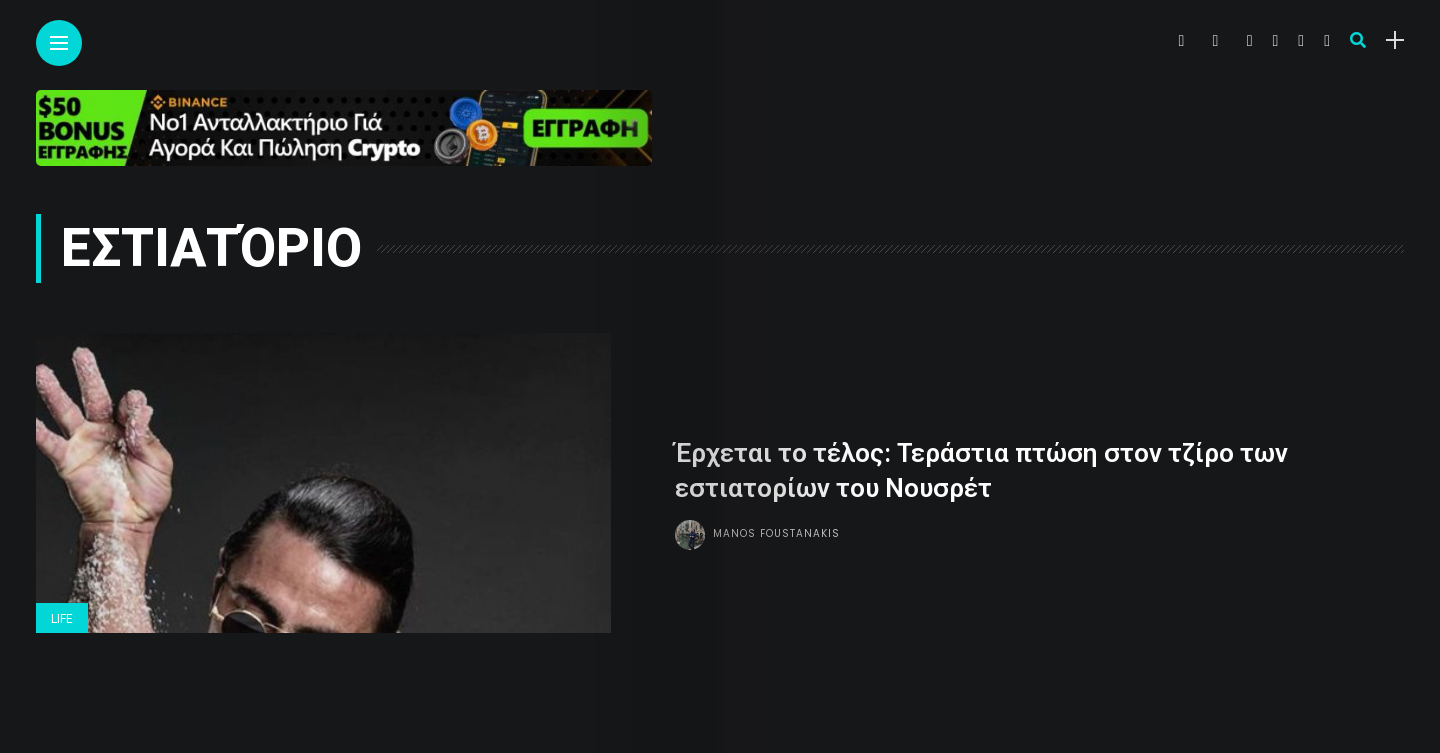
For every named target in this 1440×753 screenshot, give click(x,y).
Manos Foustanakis (776, 532)
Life (62, 619)
